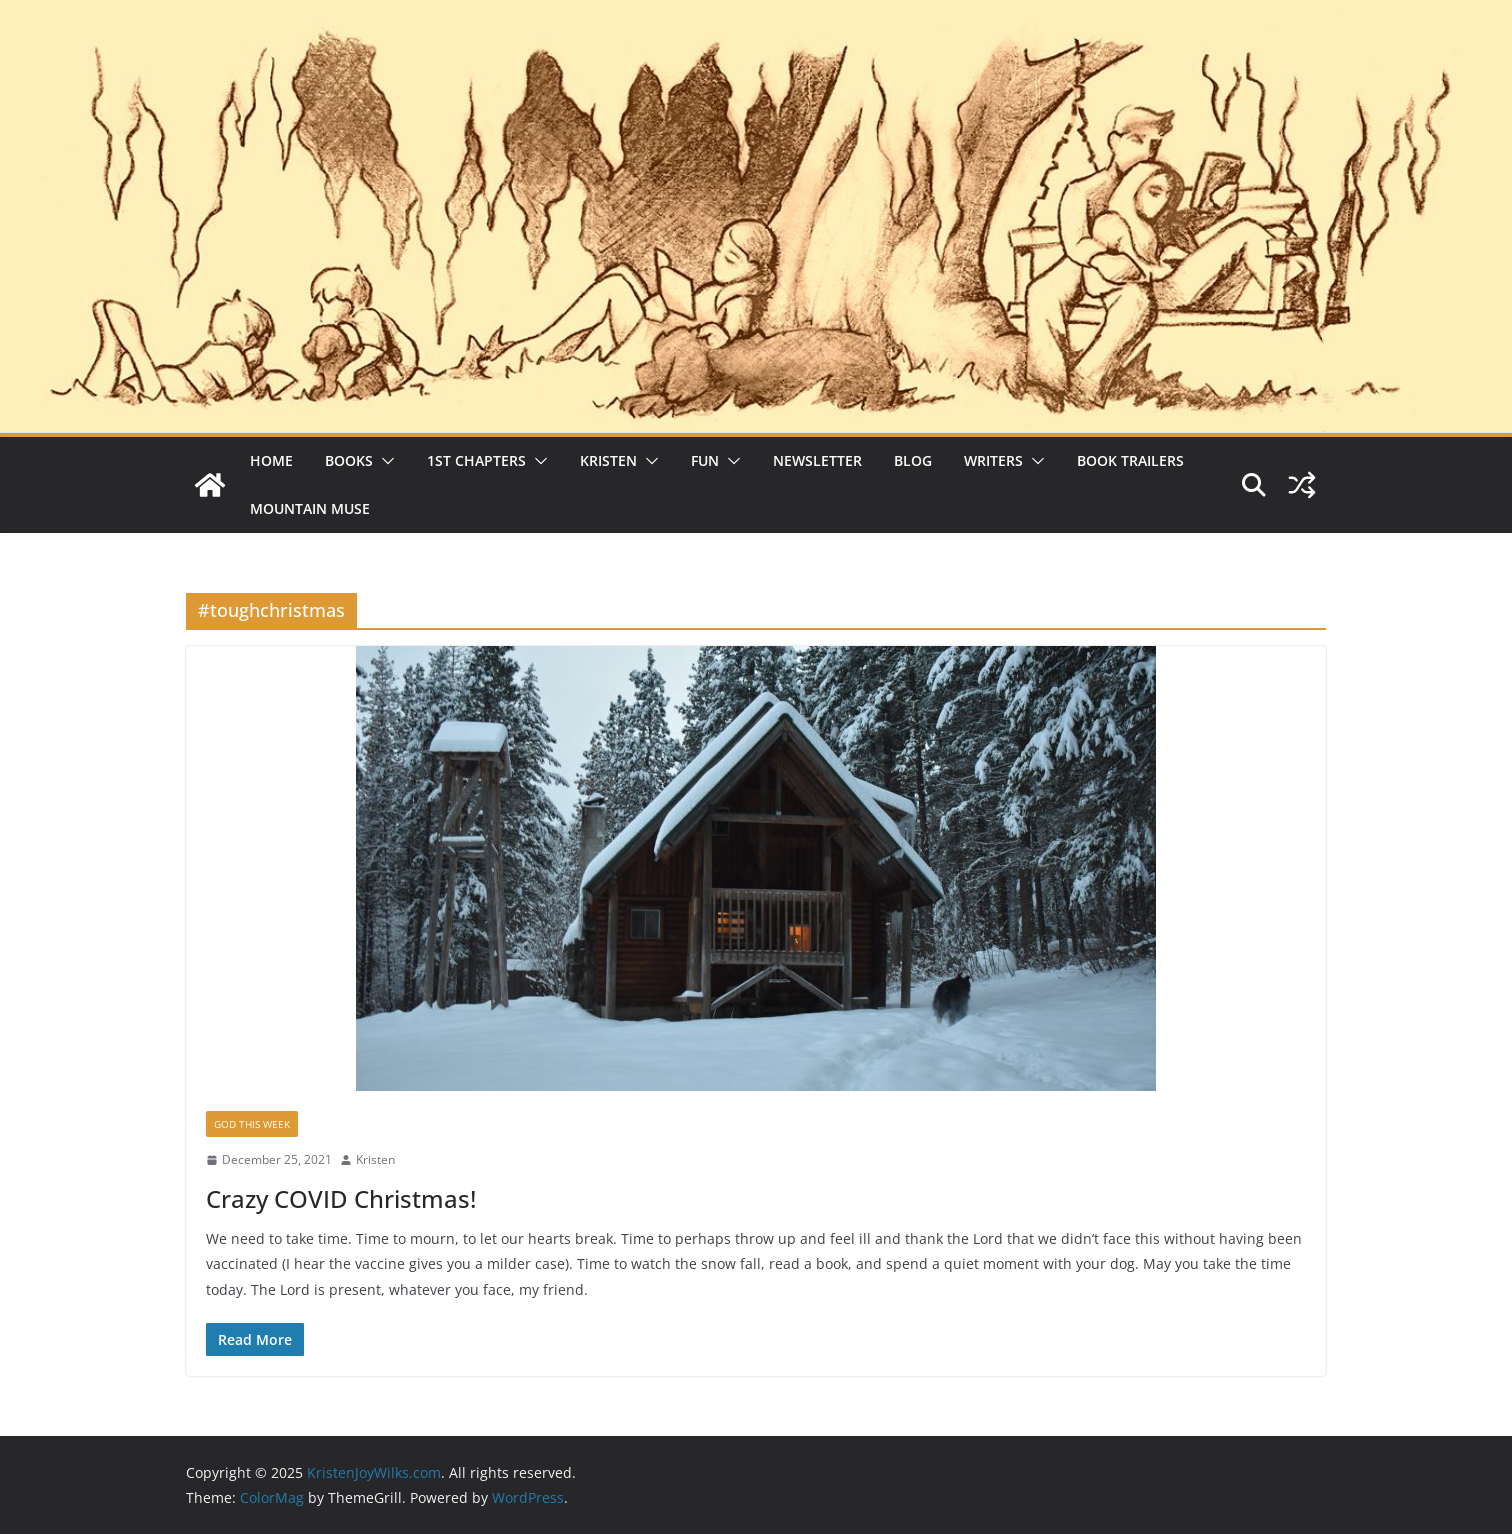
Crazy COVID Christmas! (341, 1198)
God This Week (252, 1124)
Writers (993, 460)
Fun (705, 460)
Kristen (608, 460)
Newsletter (817, 460)
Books (349, 460)
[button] (384, 461)
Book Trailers (1130, 460)
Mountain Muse (310, 508)
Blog (913, 460)
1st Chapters (476, 460)
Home (271, 460)
